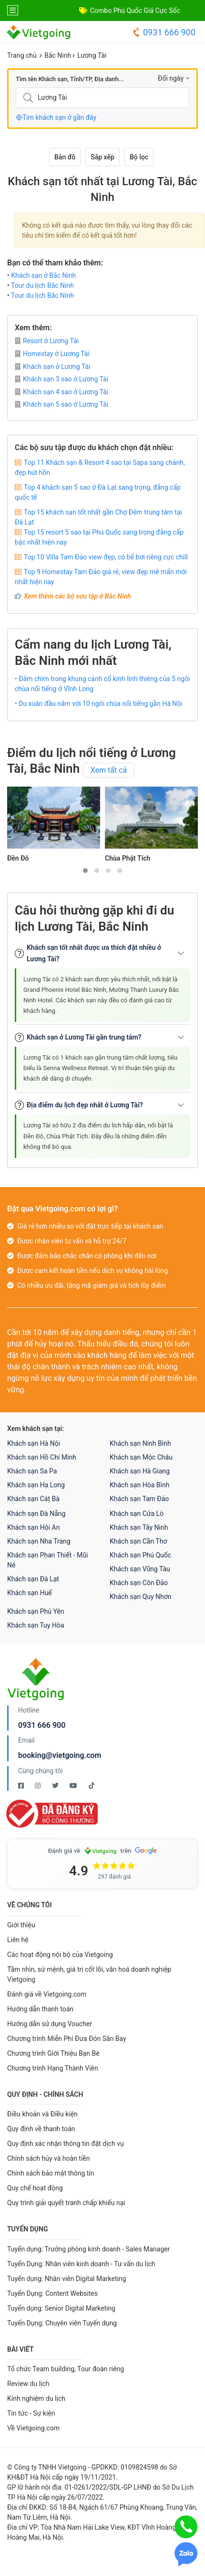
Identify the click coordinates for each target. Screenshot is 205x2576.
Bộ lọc (139, 157)
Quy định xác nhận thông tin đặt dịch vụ (65, 2143)
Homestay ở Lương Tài (52, 353)
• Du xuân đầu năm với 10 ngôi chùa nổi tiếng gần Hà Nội (99, 703)
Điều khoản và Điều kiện (42, 2114)
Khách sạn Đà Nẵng (36, 1513)
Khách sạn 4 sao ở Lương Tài (61, 392)
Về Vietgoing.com (33, 2428)
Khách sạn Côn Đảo (139, 1583)
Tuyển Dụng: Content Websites (52, 2293)
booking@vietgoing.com (59, 1755)
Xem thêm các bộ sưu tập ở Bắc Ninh (77, 596)
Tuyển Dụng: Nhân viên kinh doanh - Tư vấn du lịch (81, 2264)
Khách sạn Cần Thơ (138, 1541)
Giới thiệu (21, 1925)
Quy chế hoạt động (35, 2188)
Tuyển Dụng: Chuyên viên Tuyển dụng (62, 2323)
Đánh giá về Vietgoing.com (46, 1994)
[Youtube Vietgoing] (74, 1785)
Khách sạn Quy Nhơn (141, 1596)
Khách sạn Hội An (33, 1527)
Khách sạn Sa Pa (32, 1471)
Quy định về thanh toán (41, 2129)
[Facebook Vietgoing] (21, 1785)
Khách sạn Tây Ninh (139, 1527)
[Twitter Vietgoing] (56, 1785)
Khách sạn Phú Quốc (140, 1555)
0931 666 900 (163, 32)
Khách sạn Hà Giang (140, 1471)
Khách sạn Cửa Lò (137, 1513)
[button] (85, 870)
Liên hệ (18, 1940)
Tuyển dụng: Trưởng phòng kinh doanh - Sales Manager (88, 2249)
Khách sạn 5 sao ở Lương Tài (61, 404)
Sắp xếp (102, 157)
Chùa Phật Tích (127, 858)
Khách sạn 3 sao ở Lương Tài (61, 379)
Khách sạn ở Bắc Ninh (43, 275)
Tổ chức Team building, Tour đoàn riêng (65, 2369)
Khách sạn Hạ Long (36, 1485)
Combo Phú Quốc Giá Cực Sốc (135, 10)
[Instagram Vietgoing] (38, 1785)
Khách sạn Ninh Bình (140, 1443)
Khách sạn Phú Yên (35, 1611)
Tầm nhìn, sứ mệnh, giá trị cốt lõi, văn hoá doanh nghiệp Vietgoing (89, 1974)
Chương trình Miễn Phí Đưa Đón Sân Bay (66, 2038)
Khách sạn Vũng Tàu (140, 1569)
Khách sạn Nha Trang (39, 1541)
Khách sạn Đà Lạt (33, 1579)
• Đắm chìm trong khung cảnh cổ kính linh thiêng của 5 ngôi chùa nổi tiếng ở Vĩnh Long (102, 684)
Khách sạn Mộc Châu (141, 1457)
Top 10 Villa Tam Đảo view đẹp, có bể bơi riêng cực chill (106, 557)
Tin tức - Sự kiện (31, 2413)
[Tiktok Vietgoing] (91, 1785)
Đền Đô (18, 858)
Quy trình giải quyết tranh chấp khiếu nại (66, 2203)
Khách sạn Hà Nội (33, 1443)
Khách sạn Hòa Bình (139, 1485)
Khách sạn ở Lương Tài (52, 366)
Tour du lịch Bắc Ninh (42, 285)
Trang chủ (22, 55)
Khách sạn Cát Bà (33, 1499)
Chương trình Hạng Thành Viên (52, 2068)
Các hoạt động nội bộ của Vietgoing (60, 1954)
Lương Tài (91, 55)
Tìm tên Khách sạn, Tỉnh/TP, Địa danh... (70, 79)
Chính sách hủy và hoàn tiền (48, 2158)
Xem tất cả (109, 770)
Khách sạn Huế (29, 1593)
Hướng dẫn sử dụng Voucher (49, 2024)
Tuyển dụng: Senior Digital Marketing (61, 2308)
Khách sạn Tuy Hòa (35, 1625)
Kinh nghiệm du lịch (36, 2398)
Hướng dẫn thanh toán (40, 2009)
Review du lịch (28, 2383)
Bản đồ (64, 157)
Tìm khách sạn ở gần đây (56, 117)
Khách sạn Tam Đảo (139, 1499)
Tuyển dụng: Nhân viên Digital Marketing (66, 2278)
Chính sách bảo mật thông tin (50, 2173)
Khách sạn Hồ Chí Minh (41, 1457)
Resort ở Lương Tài (47, 341)
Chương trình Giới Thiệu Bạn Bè (53, 2053)
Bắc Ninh (57, 55)
